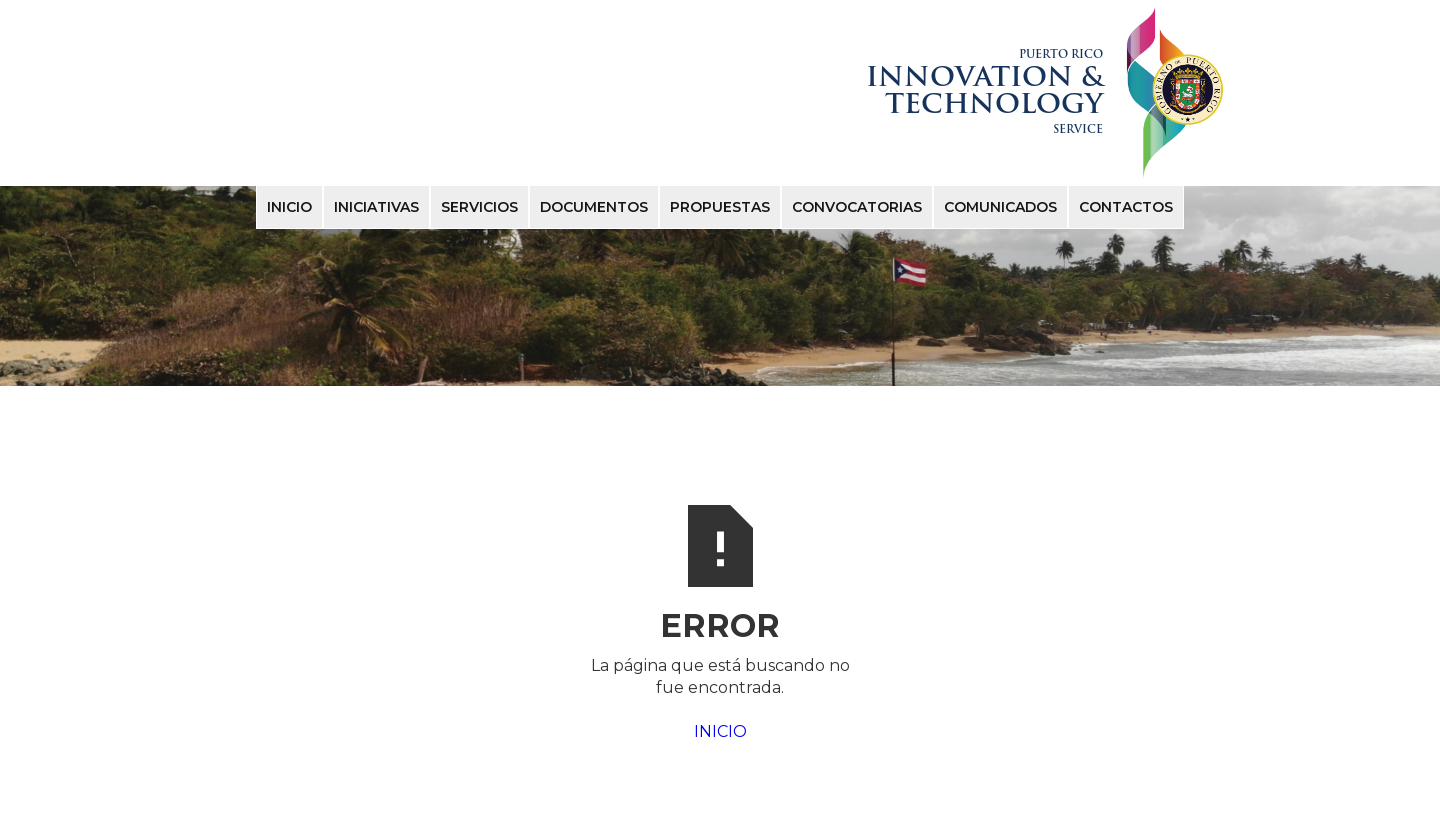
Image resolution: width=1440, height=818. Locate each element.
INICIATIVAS (376, 207)
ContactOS (1126, 207)
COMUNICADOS (1000, 207)
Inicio (289, 207)
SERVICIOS (479, 207)
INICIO (720, 731)
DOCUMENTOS (594, 207)
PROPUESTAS (720, 207)
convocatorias (857, 207)
